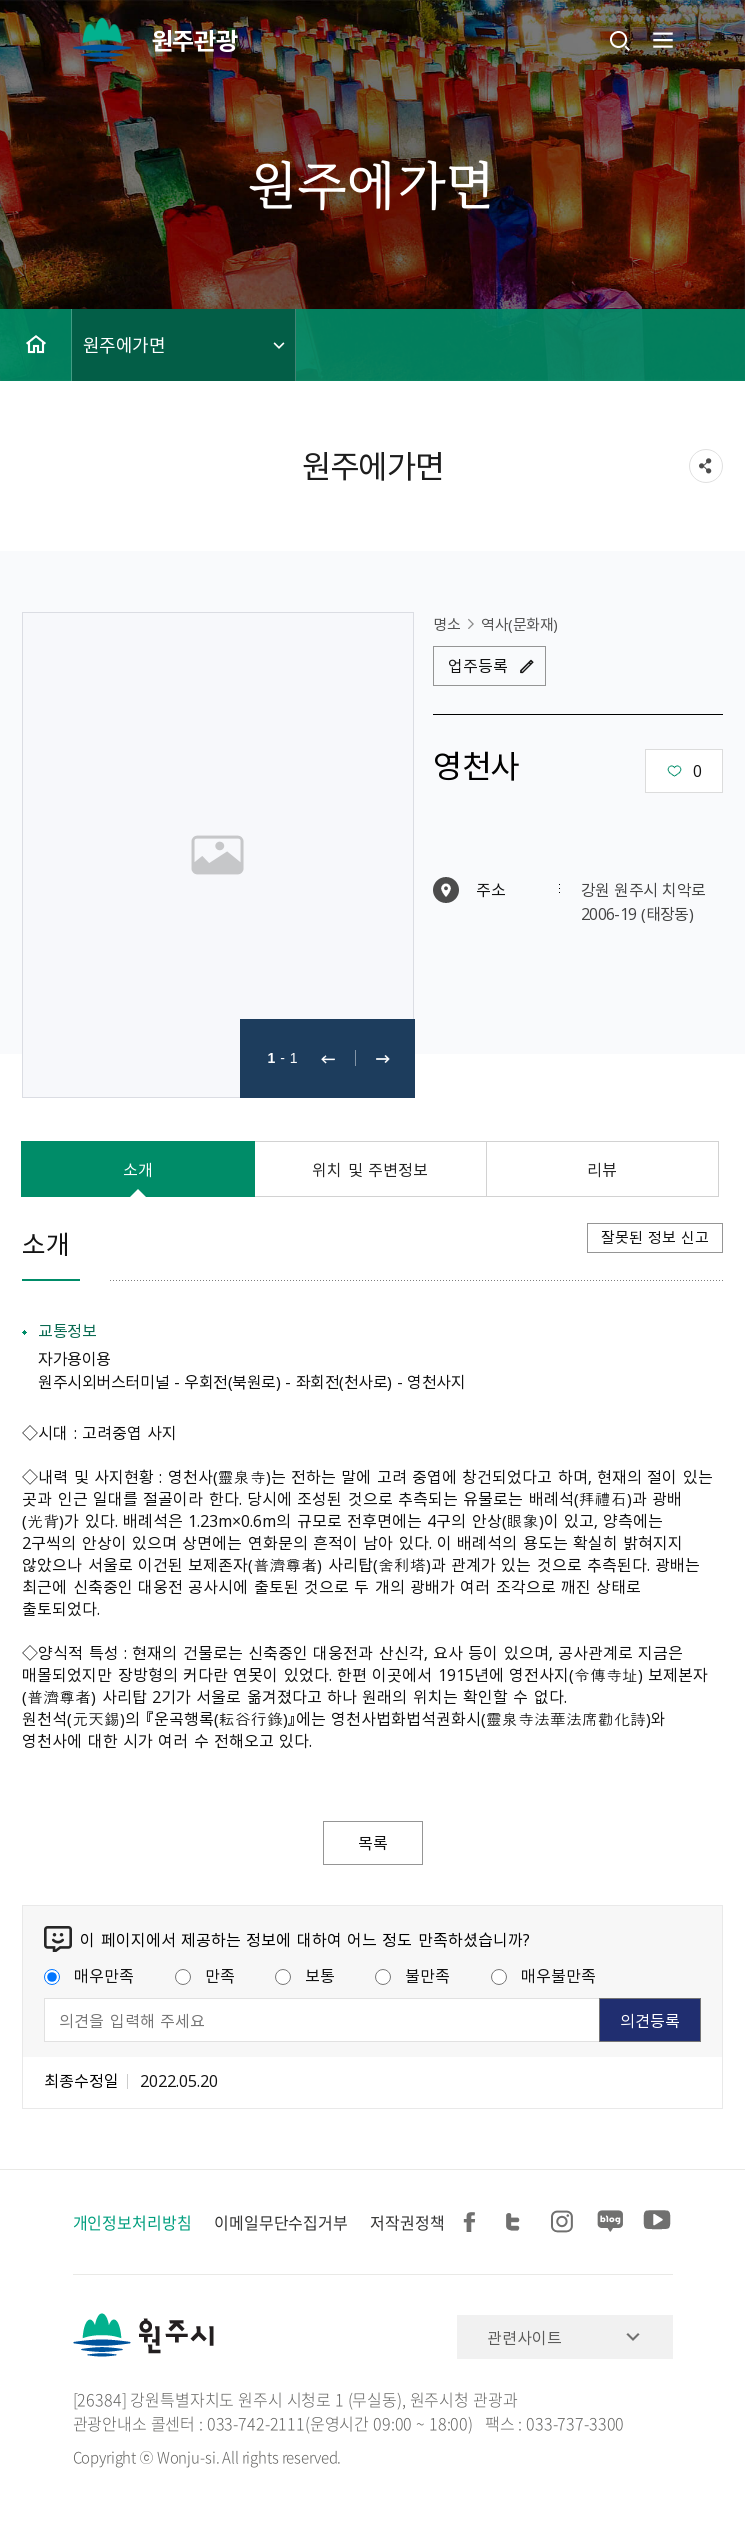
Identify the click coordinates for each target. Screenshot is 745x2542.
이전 (328, 1058)
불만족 (412, 1975)
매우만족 (89, 1975)
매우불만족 (543, 1975)
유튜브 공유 (657, 2222)
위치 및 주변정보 (370, 1169)
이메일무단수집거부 (281, 2222)
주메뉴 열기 (661, 40)
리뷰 (602, 1169)
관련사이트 (524, 2337)
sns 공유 (706, 466)
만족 (205, 1975)
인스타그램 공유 (565, 2222)
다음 (383, 1058)
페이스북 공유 (473, 2222)
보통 (305, 1975)
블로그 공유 (611, 2222)
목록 (373, 1843)
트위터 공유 (519, 2222)
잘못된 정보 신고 (655, 1237)
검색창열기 (620, 40)
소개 (138, 1169)
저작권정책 (407, 2222)
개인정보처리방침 (132, 2222)
